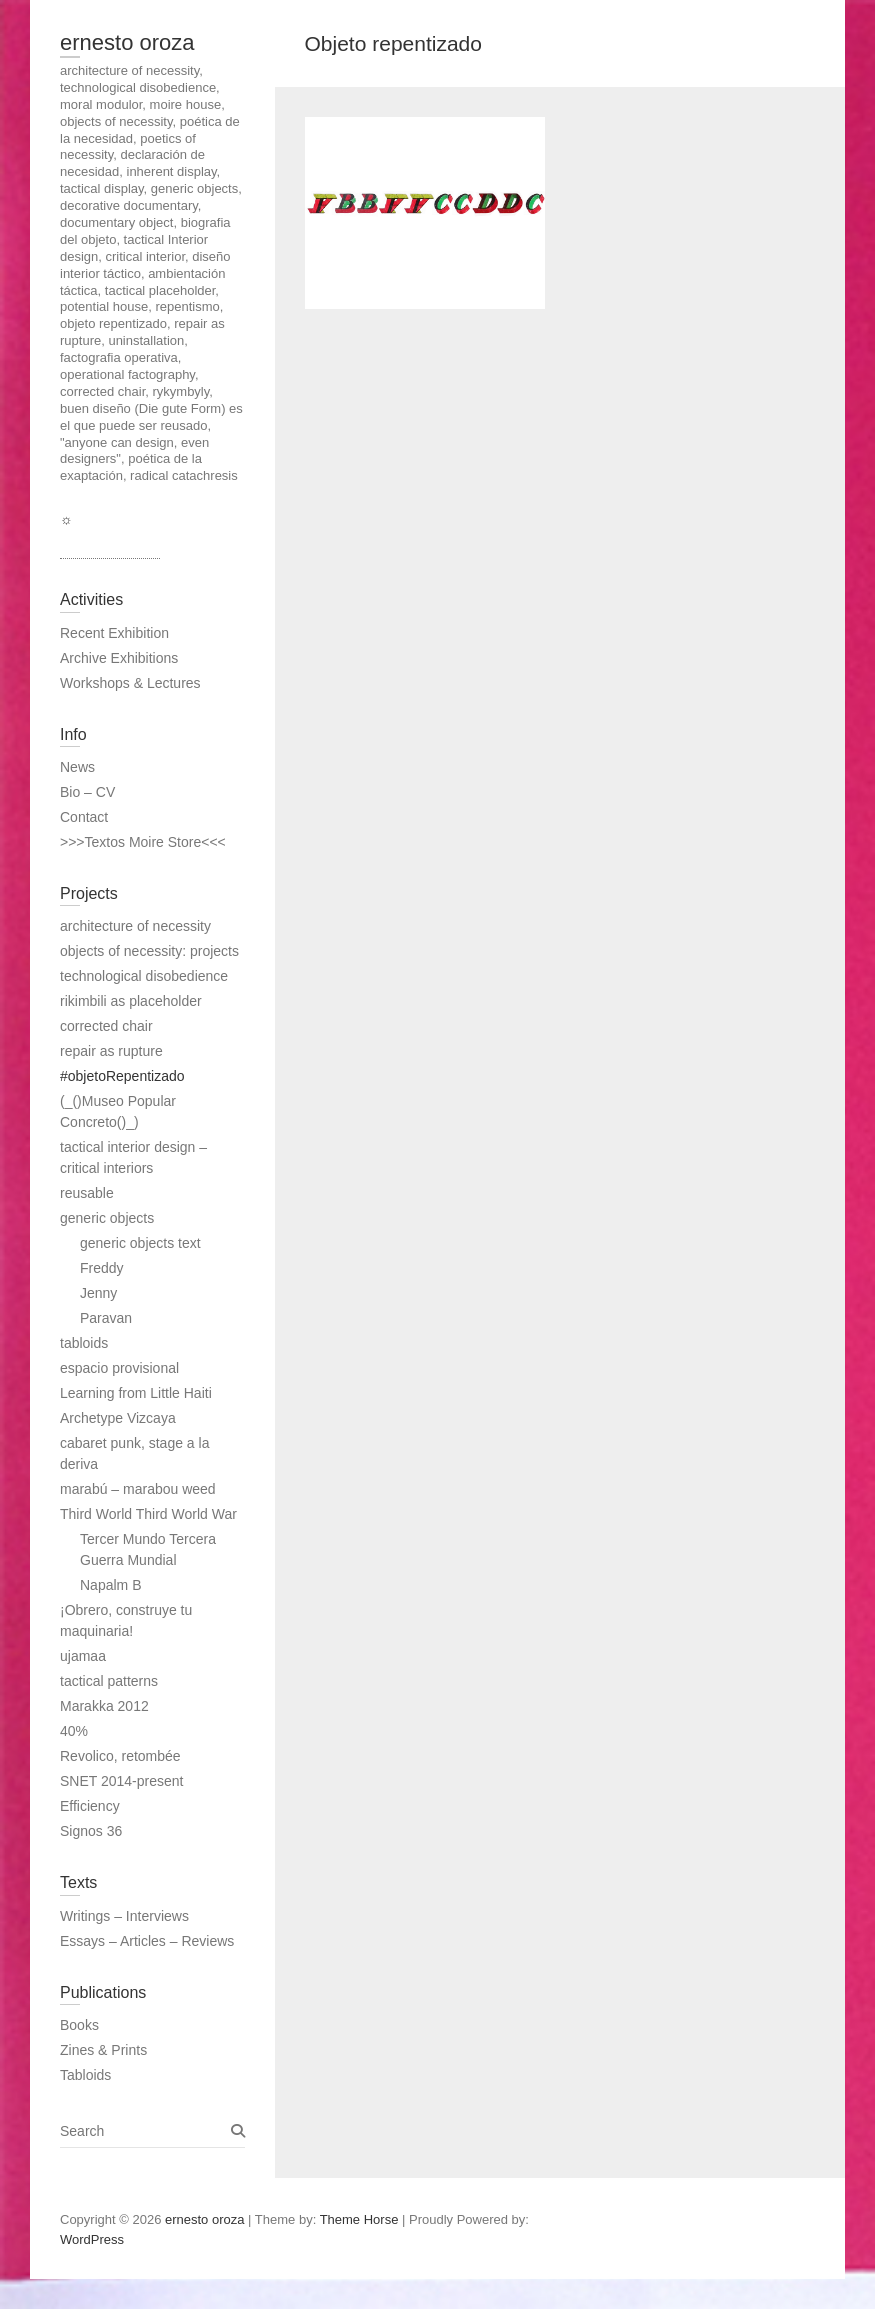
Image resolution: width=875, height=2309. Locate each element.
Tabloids (85, 2075)
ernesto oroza (127, 42)
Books (79, 2025)
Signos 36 (91, 1831)
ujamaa (83, 1656)
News (77, 767)
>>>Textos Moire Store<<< (143, 842)
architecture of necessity (135, 926)
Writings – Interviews (124, 1916)
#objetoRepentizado (122, 1076)
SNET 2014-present (121, 1781)
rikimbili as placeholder (131, 1001)
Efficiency (90, 1806)
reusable (87, 1193)
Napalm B (110, 1585)
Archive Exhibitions (119, 658)
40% (74, 1731)
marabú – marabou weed (138, 1489)
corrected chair (106, 1026)
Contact (84, 817)
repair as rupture (111, 1051)
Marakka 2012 (104, 1706)
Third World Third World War (148, 1514)
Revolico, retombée (120, 1756)
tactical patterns (109, 1681)
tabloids (84, 1343)
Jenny (98, 1293)
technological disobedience (144, 976)
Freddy (102, 1268)
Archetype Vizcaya (118, 1418)
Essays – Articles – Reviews (147, 1941)
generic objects (107, 1218)
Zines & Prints (103, 2050)
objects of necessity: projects (149, 951)
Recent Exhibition (114, 633)
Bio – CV (87, 792)
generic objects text (140, 1243)
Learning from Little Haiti (136, 1393)
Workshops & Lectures (130, 683)
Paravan (106, 1318)
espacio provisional (119, 1368)
